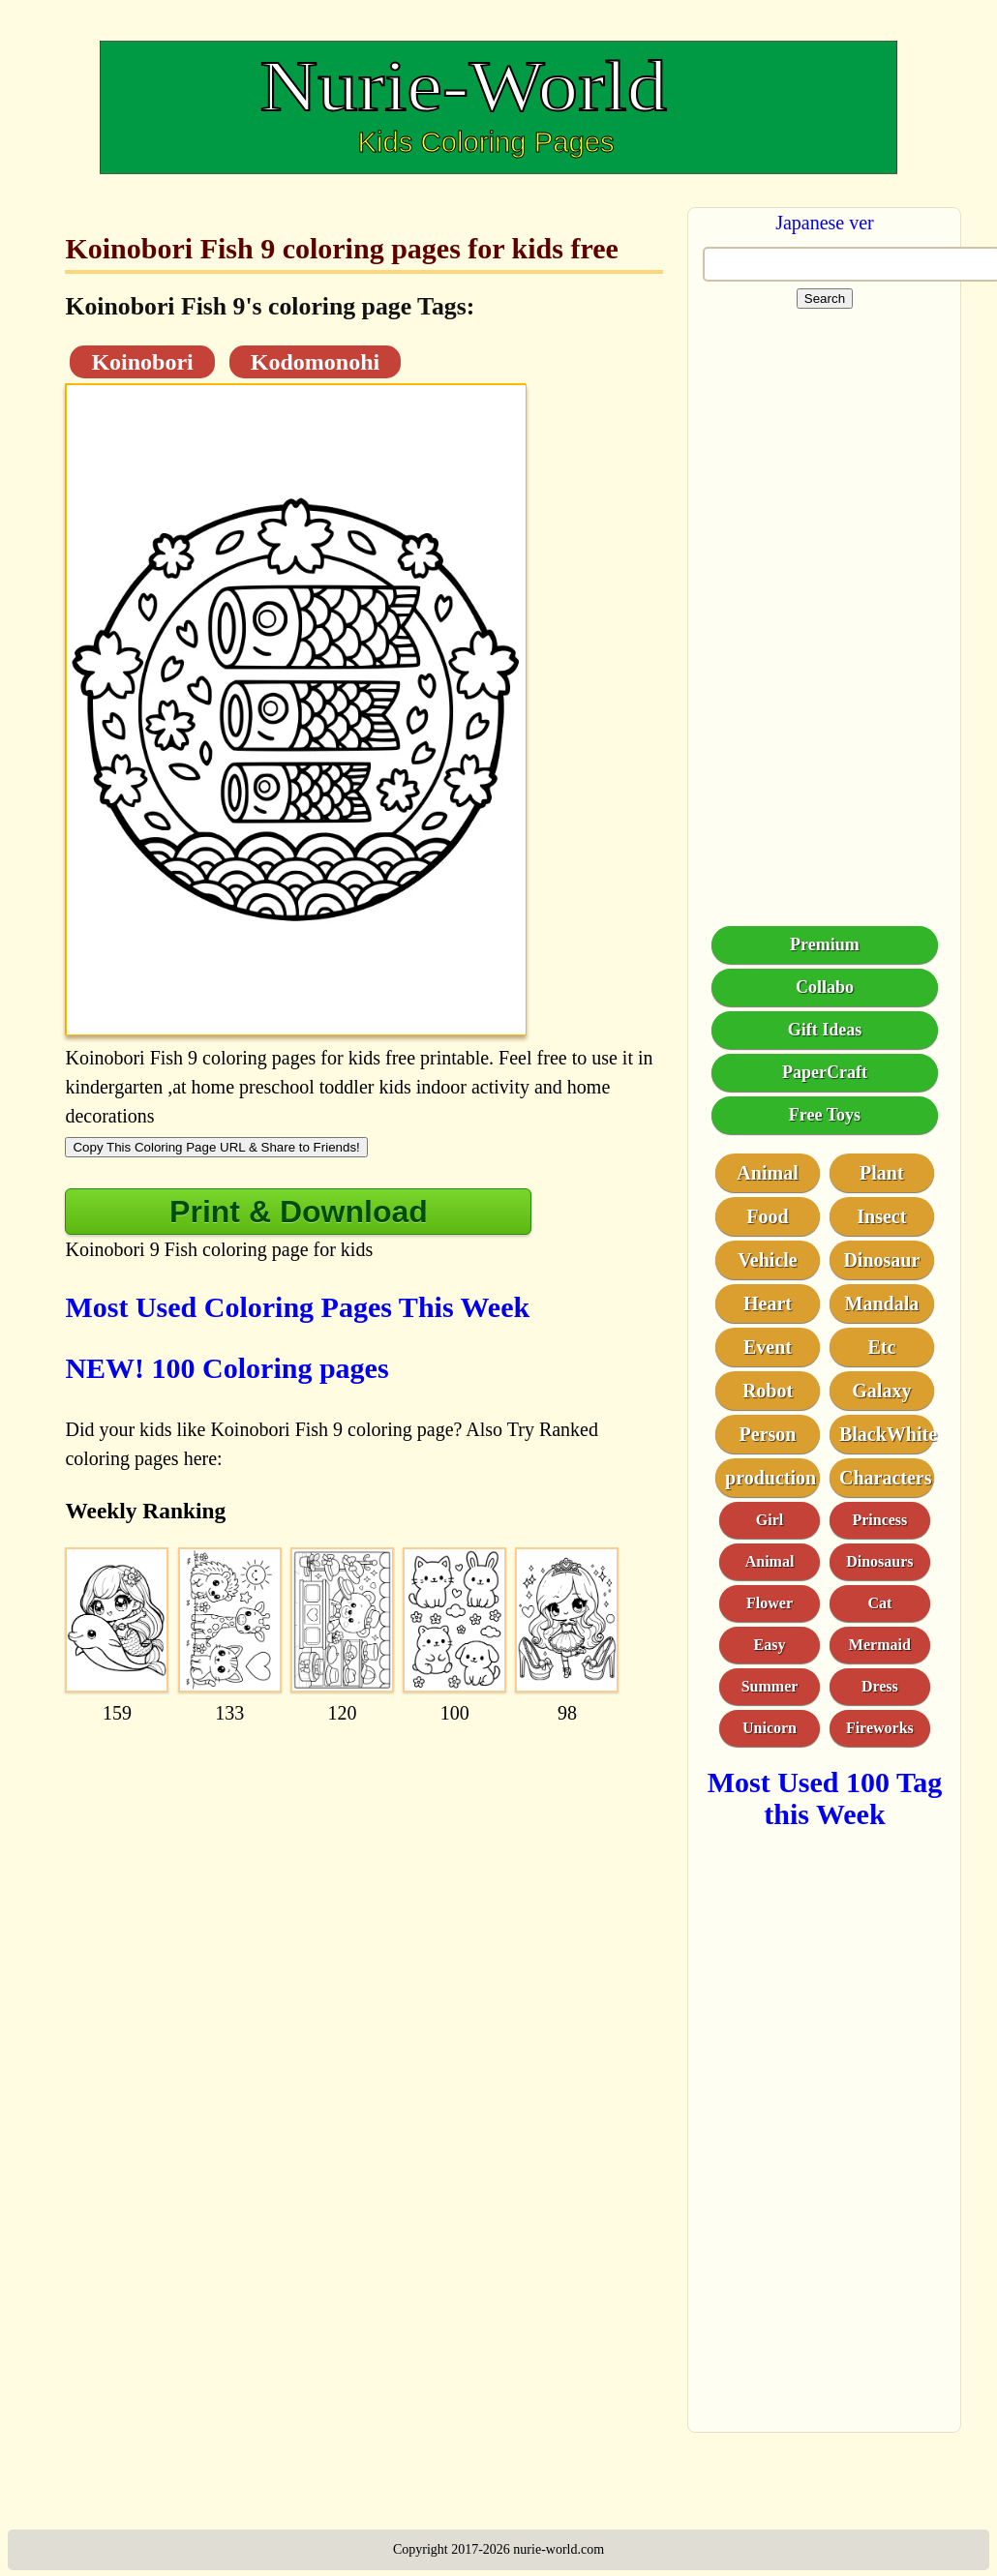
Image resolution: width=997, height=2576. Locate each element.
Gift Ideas (825, 1029)
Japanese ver (824, 222)
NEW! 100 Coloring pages (226, 1368)
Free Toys (825, 1114)
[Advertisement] (362, 1861)
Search (824, 298)
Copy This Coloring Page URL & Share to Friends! (216, 1147)
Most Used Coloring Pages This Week (297, 1307)
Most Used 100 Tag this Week (825, 1798)
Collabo (825, 987)
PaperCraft (824, 1072)
